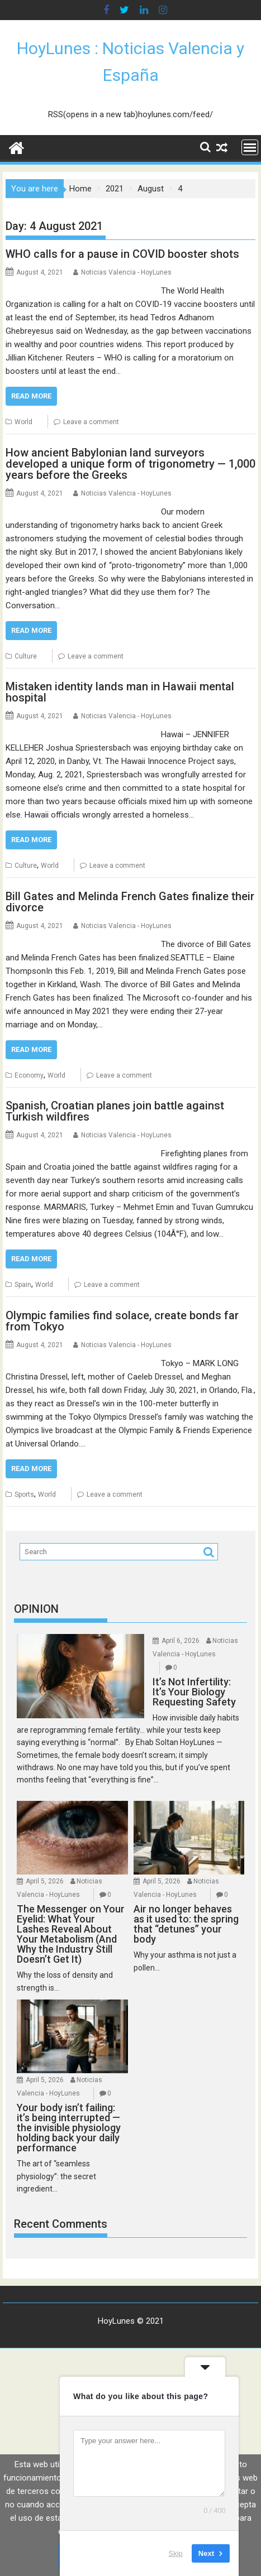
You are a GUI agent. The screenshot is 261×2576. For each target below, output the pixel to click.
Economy (29, 1075)
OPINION (36, 1609)
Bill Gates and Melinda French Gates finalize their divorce (130, 902)
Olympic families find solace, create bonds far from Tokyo (122, 1321)
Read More (31, 396)
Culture (26, 656)
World (23, 422)
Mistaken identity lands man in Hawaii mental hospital (120, 692)
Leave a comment (91, 422)
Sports (24, 1494)
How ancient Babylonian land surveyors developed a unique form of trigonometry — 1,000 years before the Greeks (130, 464)
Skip (176, 2553)
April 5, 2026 (45, 1881)
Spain (23, 1285)
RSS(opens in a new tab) (93, 114)
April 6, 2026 (181, 1641)
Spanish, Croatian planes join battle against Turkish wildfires (115, 1111)
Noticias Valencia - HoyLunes (126, 272)
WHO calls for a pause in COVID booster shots (122, 254)
